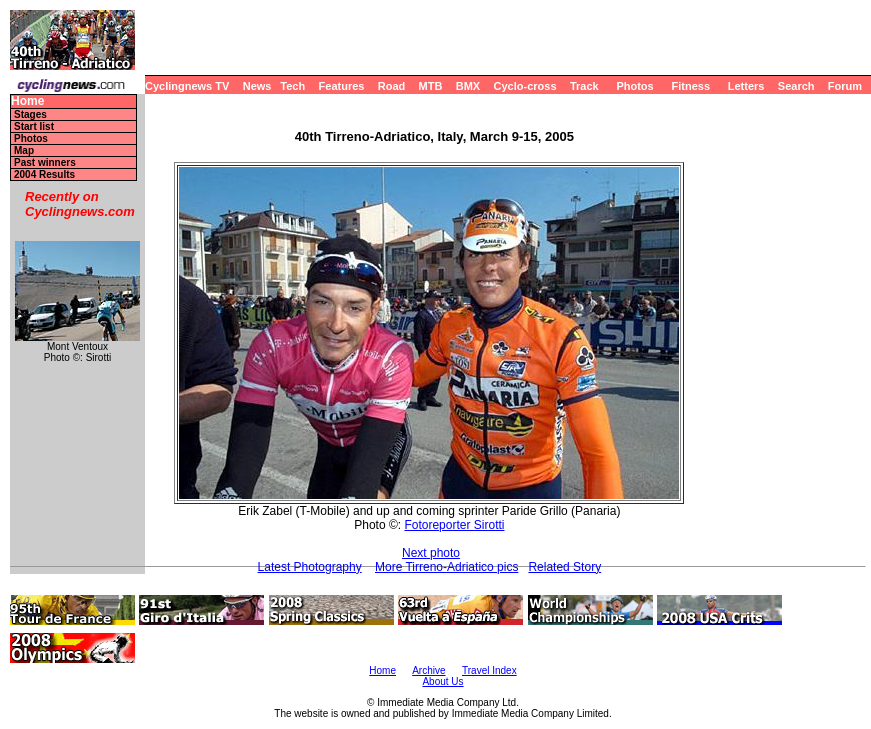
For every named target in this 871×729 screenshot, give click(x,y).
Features (342, 86)
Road (392, 86)
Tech (292, 86)
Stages (30, 114)
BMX (468, 86)
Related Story (564, 567)
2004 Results (44, 174)
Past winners (45, 162)
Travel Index (489, 670)
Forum (845, 86)
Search (796, 86)
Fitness (690, 86)
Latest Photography (310, 567)
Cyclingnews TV (187, 86)
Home (27, 101)
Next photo (431, 553)
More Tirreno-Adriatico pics (446, 567)
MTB (431, 86)
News (257, 86)
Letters (746, 86)
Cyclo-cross (525, 86)
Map (24, 150)
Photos (634, 86)
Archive (428, 670)
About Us (442, 681)
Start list (34, 126)
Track (584, 86)
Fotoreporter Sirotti (454, 525)
